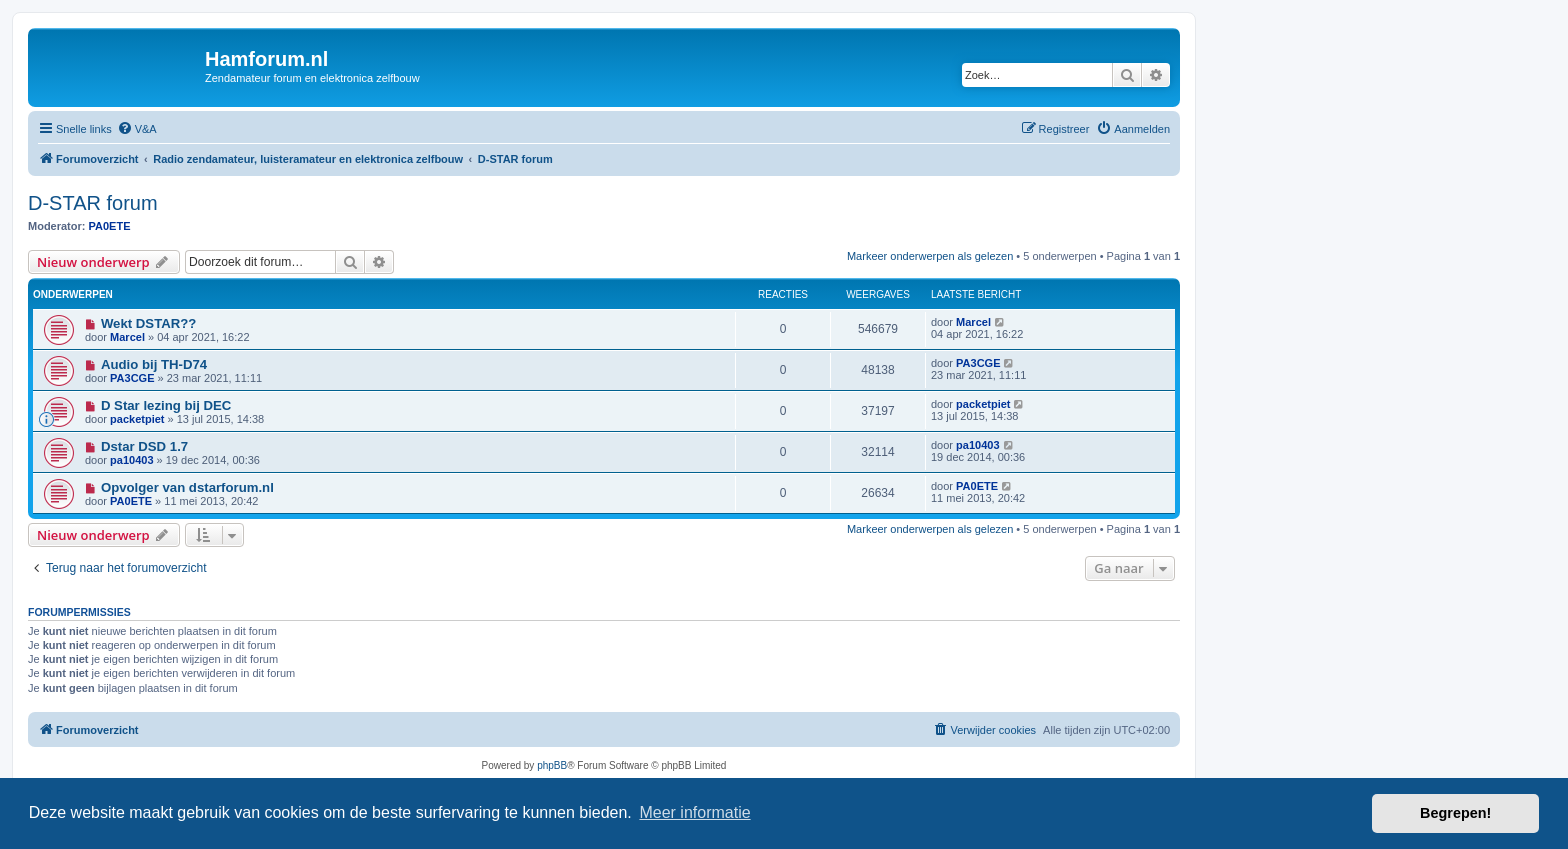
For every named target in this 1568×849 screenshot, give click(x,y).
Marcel (127, 337)
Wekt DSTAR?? (149, 323)
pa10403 (131, 460)
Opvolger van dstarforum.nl (187, 487)
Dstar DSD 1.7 (144, 446)
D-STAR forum (93, 203)
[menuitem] (137, 129)
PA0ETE (110, 226)
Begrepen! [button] (1455, 813)
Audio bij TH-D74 (154, 364)
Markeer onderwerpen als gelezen (930, 256)
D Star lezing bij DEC (166, 405)
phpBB (552, 765)
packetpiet (137, 419)
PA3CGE (132, 378)
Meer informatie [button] (694, 812)
